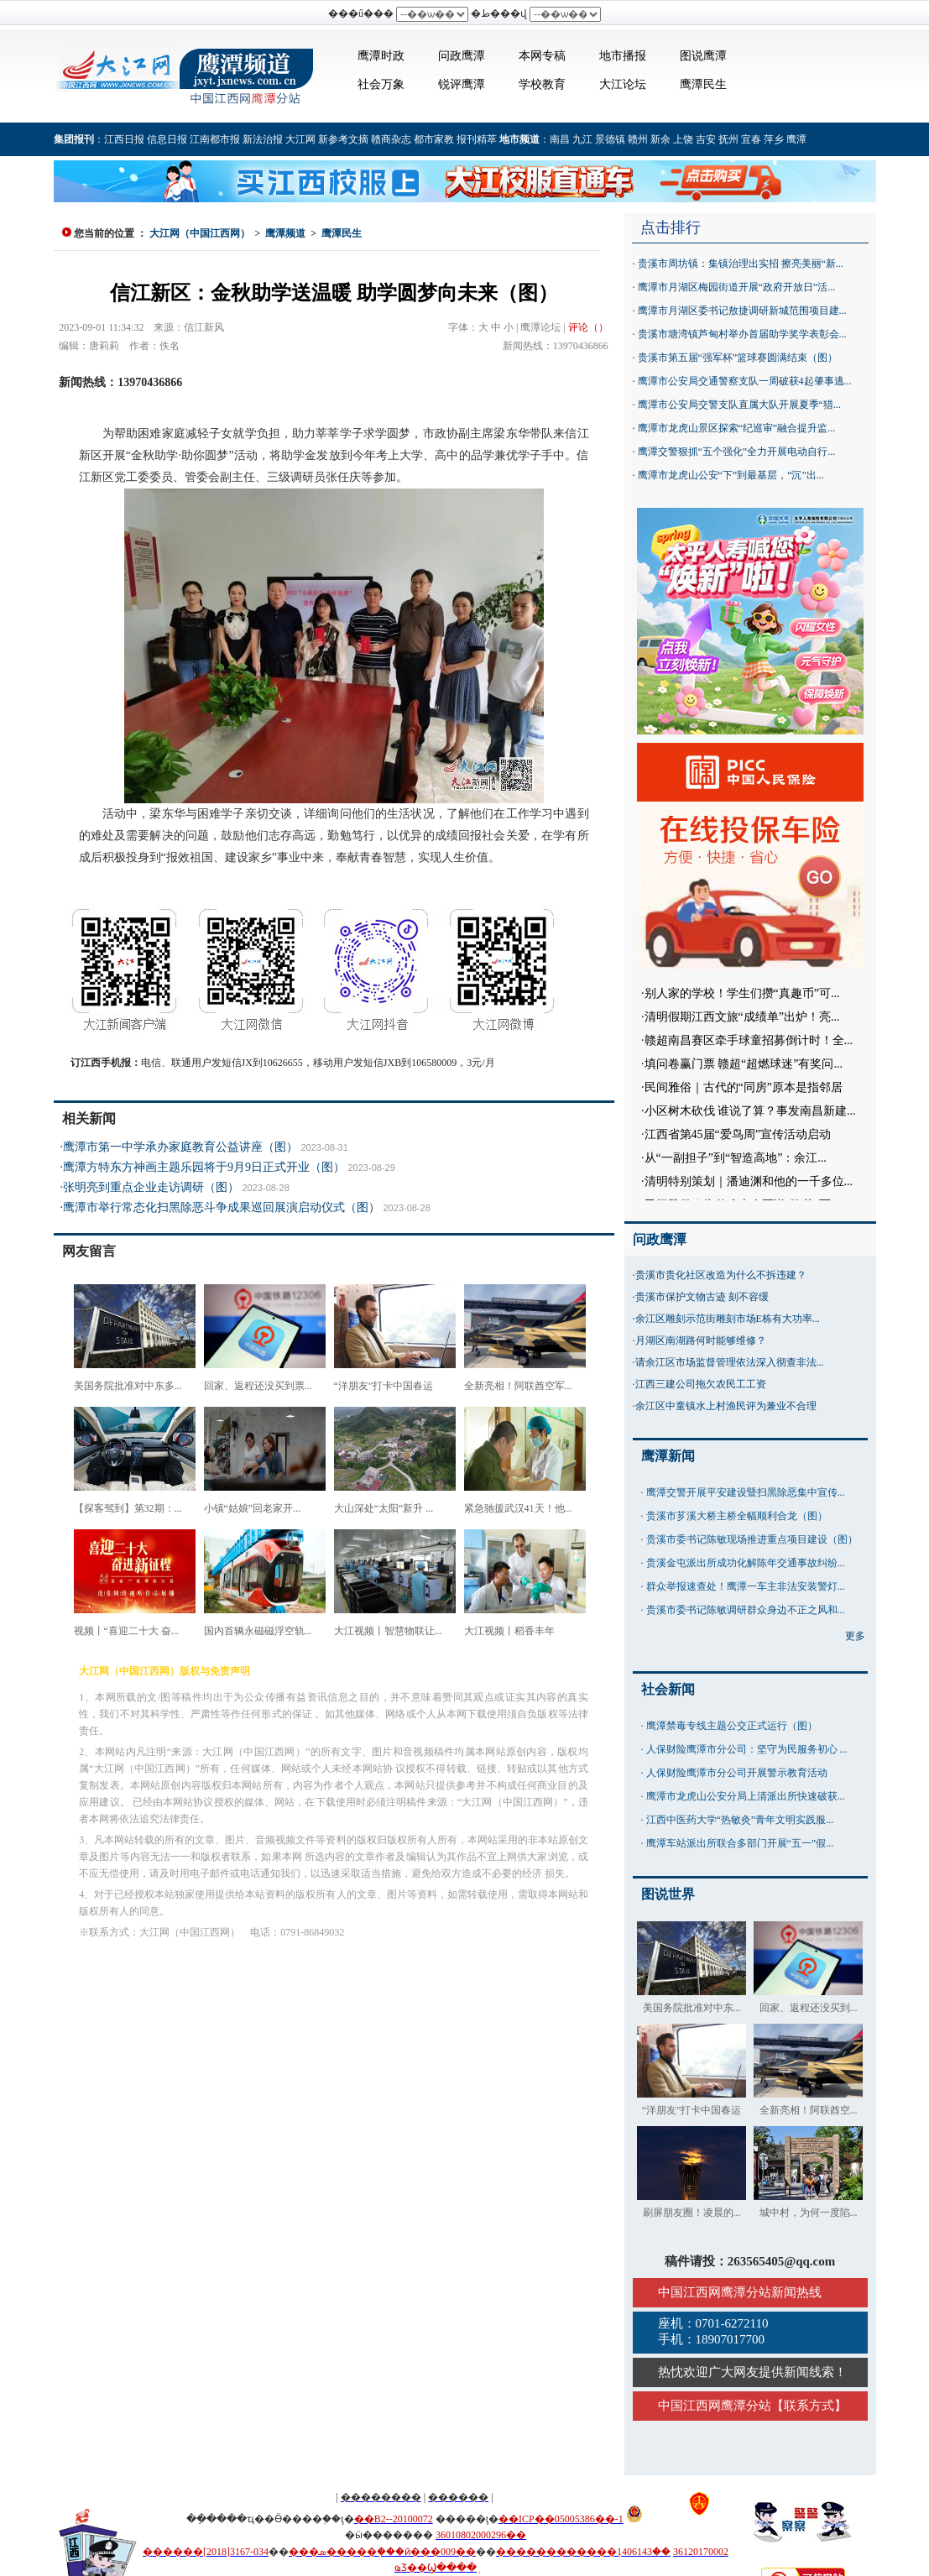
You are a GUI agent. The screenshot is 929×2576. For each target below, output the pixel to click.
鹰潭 (796, 139)
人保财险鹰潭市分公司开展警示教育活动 (736, 1773)
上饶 (683, 139)
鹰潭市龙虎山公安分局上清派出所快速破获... (745, 1796)
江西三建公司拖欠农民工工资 (700, 1384)
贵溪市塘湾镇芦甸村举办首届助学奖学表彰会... (742, 334)
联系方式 (809, 2405)
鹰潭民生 (703, 84)
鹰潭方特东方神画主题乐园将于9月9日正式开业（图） (204, 1167)
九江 (582, 139)
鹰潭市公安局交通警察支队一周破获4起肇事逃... (745, 381)
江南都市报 (215, 139)
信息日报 (167, 139)
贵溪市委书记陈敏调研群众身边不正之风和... (745, 1610)
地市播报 (622, 56)
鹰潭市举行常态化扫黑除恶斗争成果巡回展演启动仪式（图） (221, 1207)
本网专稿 (542, 56)
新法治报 (263, 139)
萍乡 (774, 139)
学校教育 (542, 84)
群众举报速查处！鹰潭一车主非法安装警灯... (745, 1586)
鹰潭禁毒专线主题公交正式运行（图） (731, 1726)
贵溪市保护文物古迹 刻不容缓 (702, 1297)
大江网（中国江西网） (199, 233)
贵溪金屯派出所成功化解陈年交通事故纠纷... (745, 1563)
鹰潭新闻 (668, 1456)
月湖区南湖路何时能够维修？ (700, 1340)
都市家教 (434, 139)
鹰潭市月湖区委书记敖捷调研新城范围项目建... (742, 310)
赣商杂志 (391, 139)
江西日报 (124, 139)
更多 (855, 1636)
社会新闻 (668, 1689)
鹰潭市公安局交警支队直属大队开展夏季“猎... (739, 404)
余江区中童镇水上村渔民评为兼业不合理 (726, 1406)
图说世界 (668, 1894)
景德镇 (610, 139)
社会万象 (381, 84)
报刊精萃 (477, 139)
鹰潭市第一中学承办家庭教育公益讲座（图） (180, 1147)
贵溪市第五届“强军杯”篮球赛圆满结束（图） (738, 357)
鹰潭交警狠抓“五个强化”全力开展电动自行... (737, 451)
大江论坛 (622, 84)
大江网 (300, 139)
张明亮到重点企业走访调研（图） (151, 1187)
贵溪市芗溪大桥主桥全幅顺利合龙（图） (736, 1516)
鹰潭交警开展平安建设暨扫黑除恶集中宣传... (745, 1492)
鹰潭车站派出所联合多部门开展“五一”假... (740, 1843)
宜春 (751, 139)
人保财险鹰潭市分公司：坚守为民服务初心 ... (747, 1749)
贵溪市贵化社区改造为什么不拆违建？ (720, 1275)
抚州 (728, 139)
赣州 (638, 139)
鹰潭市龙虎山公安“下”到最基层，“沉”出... (731, 475)
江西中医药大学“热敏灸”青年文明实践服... (740, 1820)
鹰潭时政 (381, 56)
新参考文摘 (343, 139)
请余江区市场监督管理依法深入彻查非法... (729, 1362)
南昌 (560, 139)
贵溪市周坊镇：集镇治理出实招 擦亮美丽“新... (740, 263)
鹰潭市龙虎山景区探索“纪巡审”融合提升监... (737, 428)
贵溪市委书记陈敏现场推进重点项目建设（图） (752, 1539)
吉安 (706, 139)
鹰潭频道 (285, 233)
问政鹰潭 (461, 56)
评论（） (588, 327)
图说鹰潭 (703, 56)
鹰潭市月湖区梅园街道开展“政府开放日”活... (737, 287)
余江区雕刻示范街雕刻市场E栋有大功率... (727, 1319)
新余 (660, 139)
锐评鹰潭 (461, 84)
